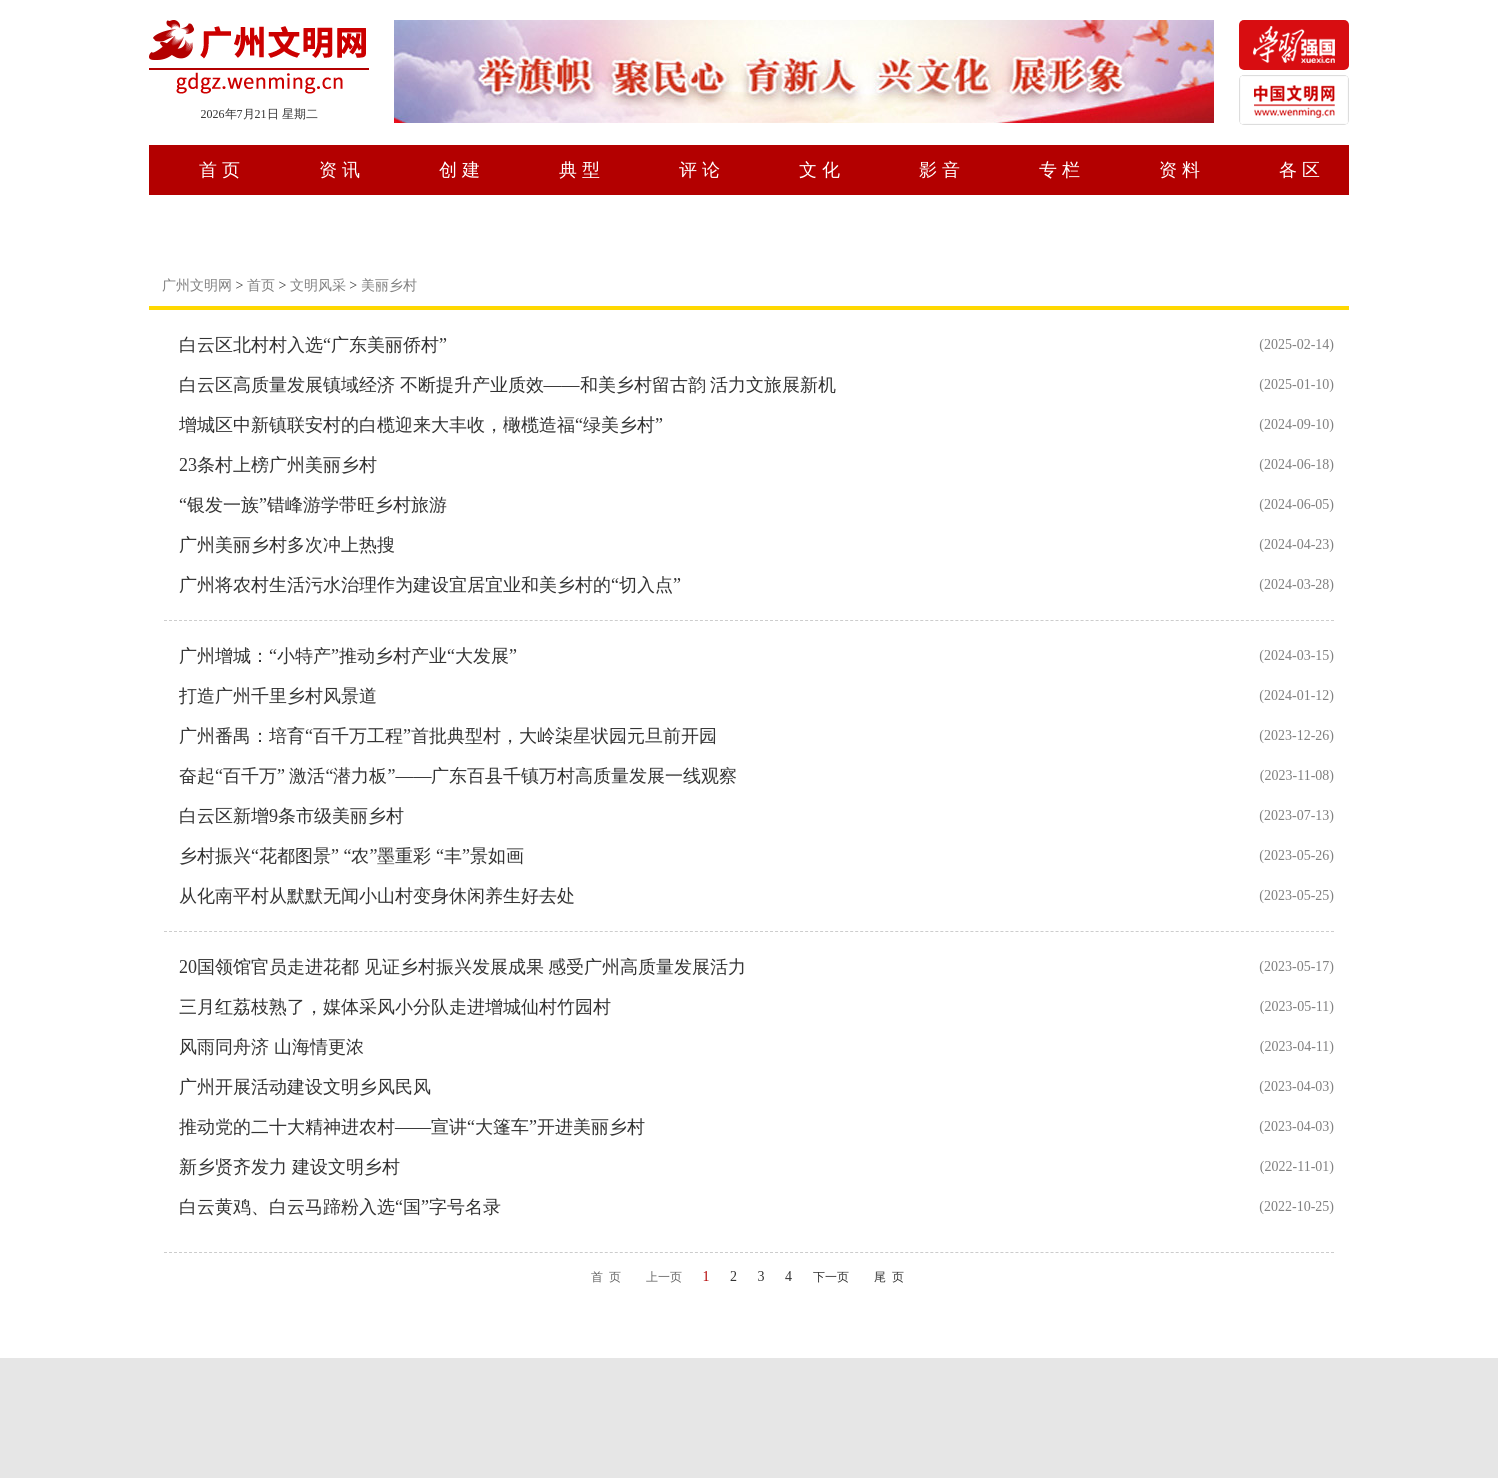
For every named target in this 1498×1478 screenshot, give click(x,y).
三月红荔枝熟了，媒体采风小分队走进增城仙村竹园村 (395, 1007)
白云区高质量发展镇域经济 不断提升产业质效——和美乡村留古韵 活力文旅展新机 (507, 385)
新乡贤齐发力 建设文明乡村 (289, 1167)
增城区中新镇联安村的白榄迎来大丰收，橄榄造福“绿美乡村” (421, 425)
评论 (702, 170)
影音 (942, 170)
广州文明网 (197, 285)
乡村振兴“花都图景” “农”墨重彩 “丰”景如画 (351, 856)
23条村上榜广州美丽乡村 (278, 465)
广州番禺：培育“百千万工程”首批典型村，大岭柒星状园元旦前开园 (448, 736)
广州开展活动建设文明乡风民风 (305, 1087)
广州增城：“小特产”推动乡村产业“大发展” (348, 656)
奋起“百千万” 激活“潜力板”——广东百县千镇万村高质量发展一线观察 (458, 776)
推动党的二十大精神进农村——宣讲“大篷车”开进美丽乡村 (412, 1127)
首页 (222, 170)
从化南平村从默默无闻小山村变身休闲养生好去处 (377, 896)
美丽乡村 (389, 285)
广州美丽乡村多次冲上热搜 (287, 545)
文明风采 (318, 285)
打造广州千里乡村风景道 (278, 696)
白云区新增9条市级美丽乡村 (291, 816)
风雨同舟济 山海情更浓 (271, 1047)
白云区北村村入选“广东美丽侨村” (313, 345)
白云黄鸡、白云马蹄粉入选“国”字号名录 (340, 1207)
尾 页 (889, 1277)
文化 (822, 170)
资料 (1182, 170)
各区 (1302, 170)
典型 (582, 170)
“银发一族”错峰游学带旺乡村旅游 (313, 505)
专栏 (1062, 170)
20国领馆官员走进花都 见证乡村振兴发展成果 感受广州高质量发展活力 (462, 967)
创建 (462, 170)
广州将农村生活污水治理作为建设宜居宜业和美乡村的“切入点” (430, 585)
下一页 (831, 1277)
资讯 (342, 170)
